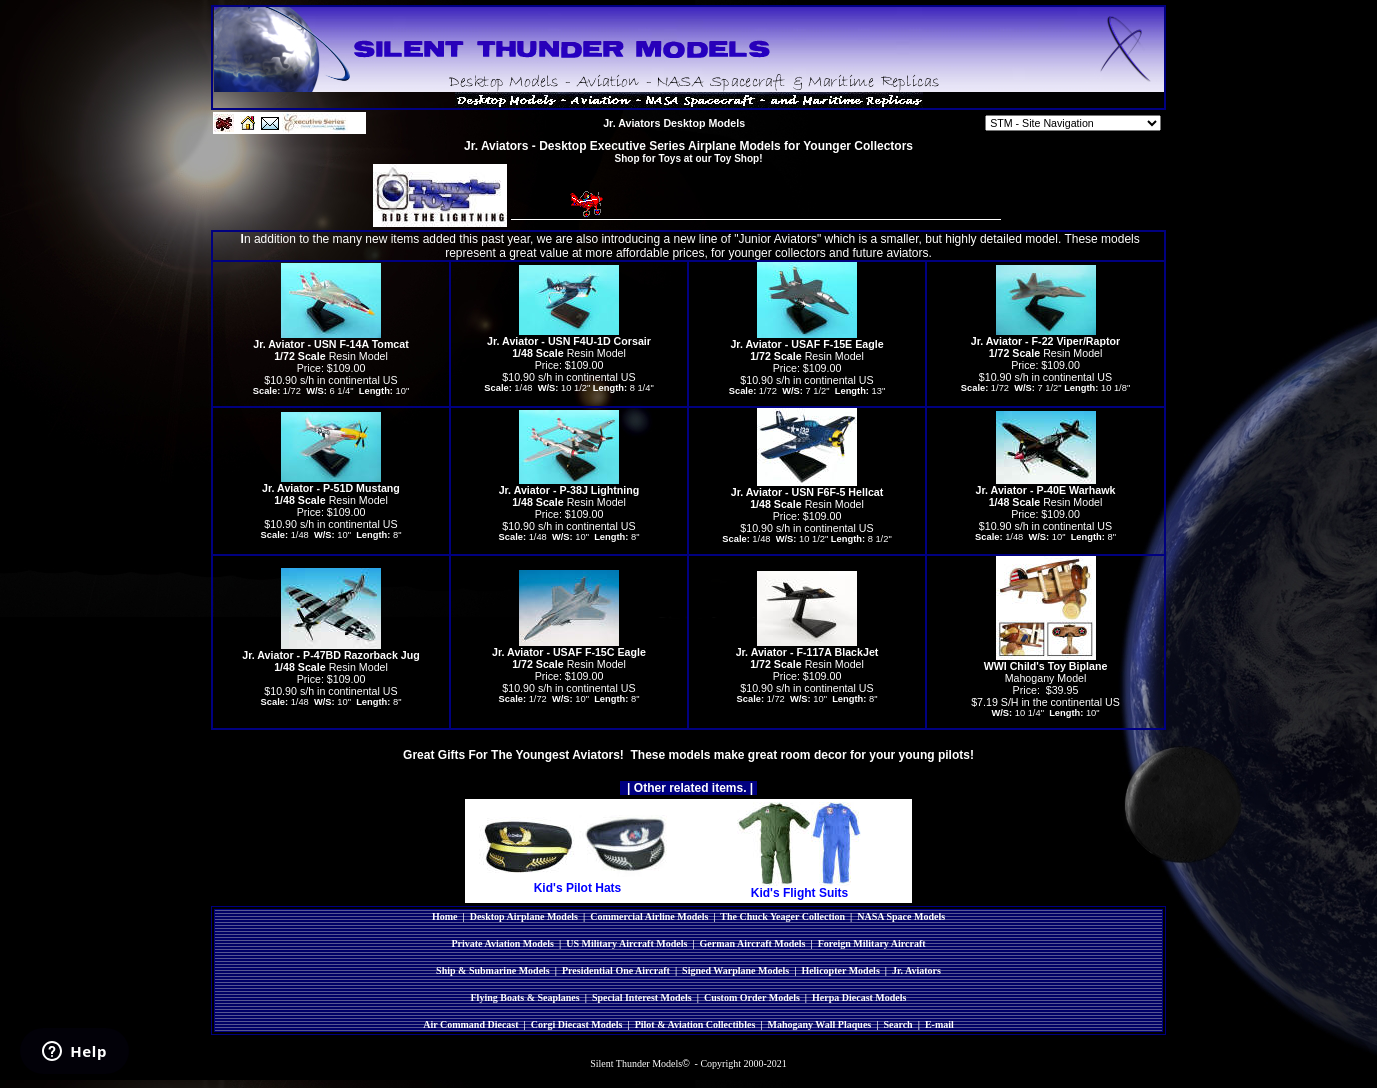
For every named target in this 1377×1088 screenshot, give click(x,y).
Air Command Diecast (470, 1024)
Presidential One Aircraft (616, 970)
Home (445, 916)
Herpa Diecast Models (859, 997)
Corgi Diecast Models (577, 1024)
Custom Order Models (752, 997)
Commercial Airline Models (649, 916)
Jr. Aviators (916, 970)
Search (897, 1024)
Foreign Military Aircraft (872, 943)
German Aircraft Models (753, 943)
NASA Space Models (901, 916)
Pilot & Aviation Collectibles (695, 1024)
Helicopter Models (840, 970)
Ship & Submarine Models (493, 970)
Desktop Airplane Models (524, 916)
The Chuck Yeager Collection (782, 916)
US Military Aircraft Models (626, 943)
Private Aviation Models (502, 943)
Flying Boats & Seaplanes (525, 997)
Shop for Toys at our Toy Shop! (689, 158)
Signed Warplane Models (735, 970)
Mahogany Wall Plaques (819, 1024)
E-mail (939, 1024)
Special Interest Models (642, 997)
